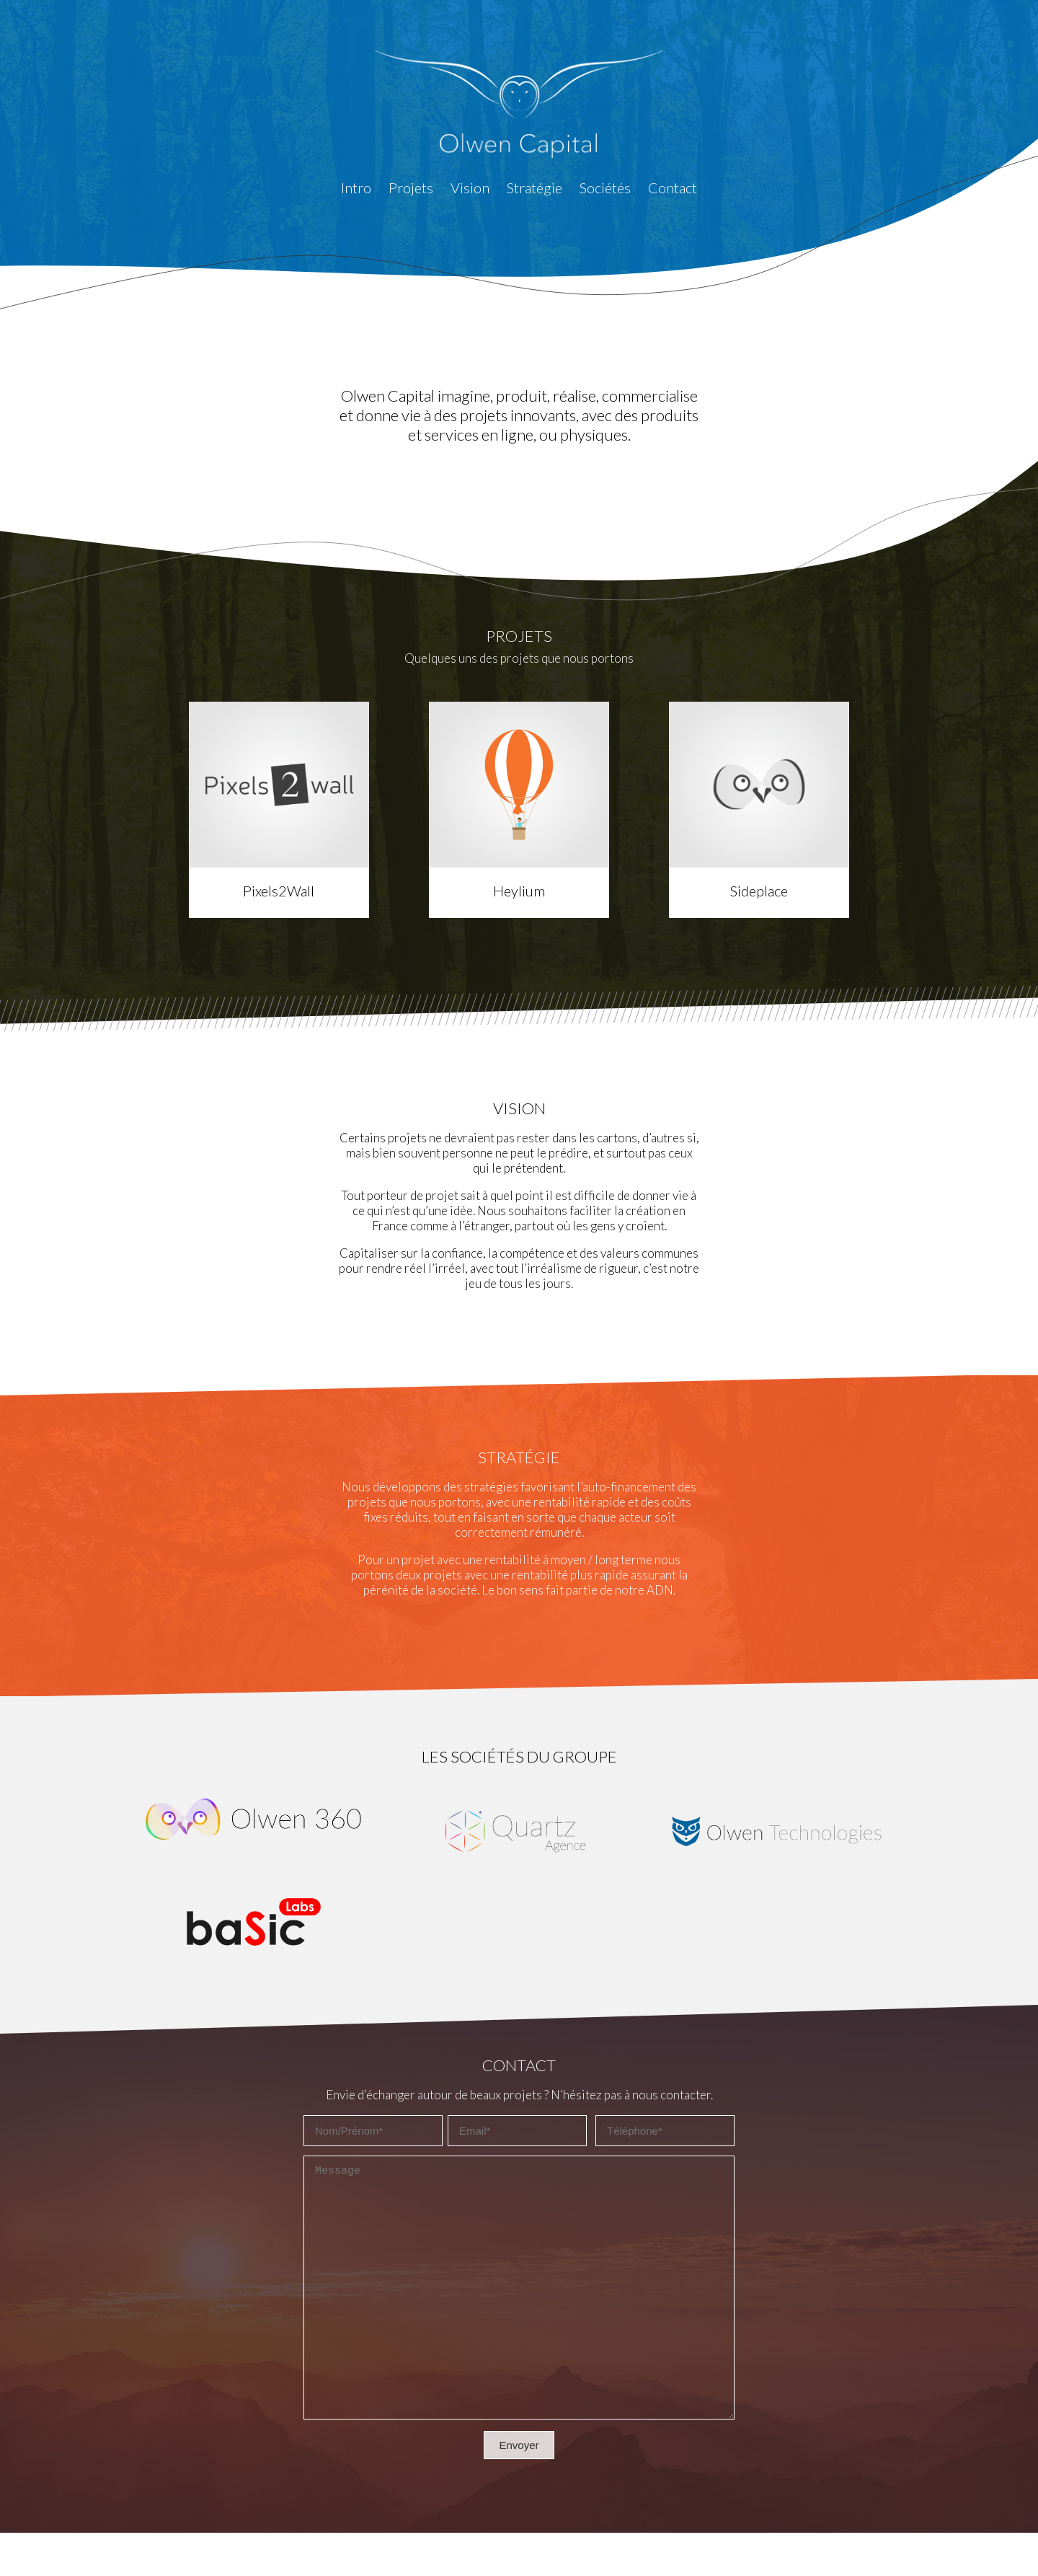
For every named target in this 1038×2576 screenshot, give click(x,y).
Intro (356, 187)
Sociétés (605, 187)
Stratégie (534, 187)
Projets (411, 187)
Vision (470, 187)
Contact (672, 187)
